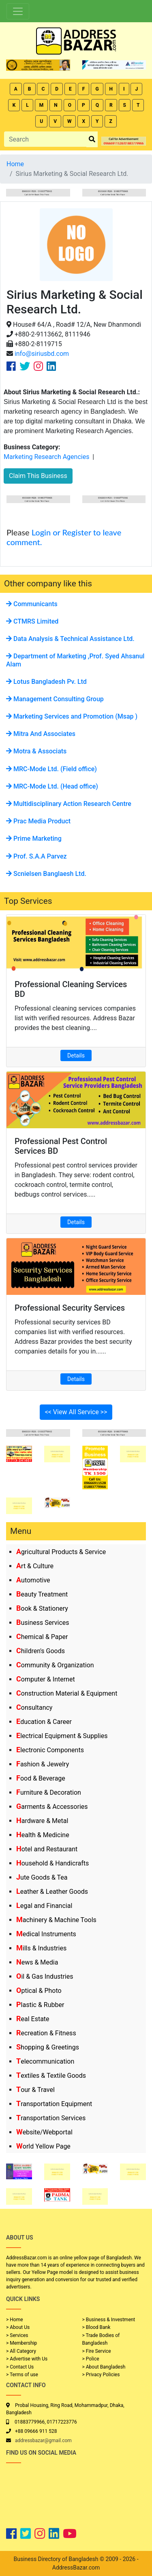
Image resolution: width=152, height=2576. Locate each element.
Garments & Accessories (52, 1806)
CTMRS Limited (32, 621)
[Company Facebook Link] (11, 366)
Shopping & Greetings (47, 2047)
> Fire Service (96, 2351)
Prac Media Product (38, 821)
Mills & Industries (41, 1948)
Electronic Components (50, 1750)
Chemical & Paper (42, 1637)
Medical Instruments (46, 1934)
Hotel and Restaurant (46, 1849)
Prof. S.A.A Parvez (36, 856)
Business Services (42, 1622)
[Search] (45, 139)
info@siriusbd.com (41, 353)
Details (76, 1055)
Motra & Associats (36, 751)
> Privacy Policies (101, 2374)
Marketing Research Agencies (46, 457)
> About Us (18, 2327)
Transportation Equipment (54, 2104)
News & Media (37, 1962)
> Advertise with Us (26, 2359)
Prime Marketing (34, 838)
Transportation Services (51, 2118)
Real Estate (32, 2019)
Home (15, 164)
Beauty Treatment (42, 1594)
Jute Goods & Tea (42, 1877)
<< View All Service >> (76, 1412)
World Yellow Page (43, 2146)
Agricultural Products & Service (61, 1552)
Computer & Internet (45, 1679)
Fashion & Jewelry (42, 1764)
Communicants (32, 604)
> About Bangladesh (104, 2367)
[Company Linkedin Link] (51, 366)
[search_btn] (92, 139)
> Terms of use (22, 2374)
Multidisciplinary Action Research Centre (68, 804)
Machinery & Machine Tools (56, 1920)
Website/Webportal (44, 2132)
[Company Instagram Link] (38, 366)
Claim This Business (38, 476)
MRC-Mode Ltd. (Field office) (51, 769)
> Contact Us (20, 2367)
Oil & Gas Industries (44, 1976)
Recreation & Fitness (46, 2033)
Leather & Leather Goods (52, 1891)
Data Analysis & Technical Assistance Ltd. (70, 639)
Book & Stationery (42, 1608)
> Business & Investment (108, 2319)
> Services (17, 2335)
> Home (14, 2319)
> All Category (21, 2351)
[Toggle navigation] (17, 11)
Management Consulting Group (55, 699)
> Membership (21, 2343)
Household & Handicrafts (52, 1863)
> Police (90, 2359)
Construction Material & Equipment (66, 1693)
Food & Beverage (40, 1778)
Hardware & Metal (42, 1821)
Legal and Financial (44, 1906)
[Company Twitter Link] (24, 366)
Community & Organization (55, 1665)
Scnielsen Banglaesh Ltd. (46, 874)
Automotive (33, 1580)
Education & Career (44, 1722)
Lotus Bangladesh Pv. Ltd (46, 681)
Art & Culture (35, 1566)
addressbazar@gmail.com (43, 2440)
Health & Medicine (42, 1835)
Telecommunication (45, 2061)
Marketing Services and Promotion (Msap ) (71, 716)
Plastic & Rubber (40, 2005)
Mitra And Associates (40, 734)
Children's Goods (40, 1651)
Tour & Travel (35, 2090)
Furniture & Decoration (48, 1792)
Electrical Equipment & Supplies (61, 1736)
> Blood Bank (96, 2327)
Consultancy (34, 1707)
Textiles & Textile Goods (51, 2075)
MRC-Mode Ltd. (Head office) (52, 786)
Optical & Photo (39, 1990)
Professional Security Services (70, 1308)
